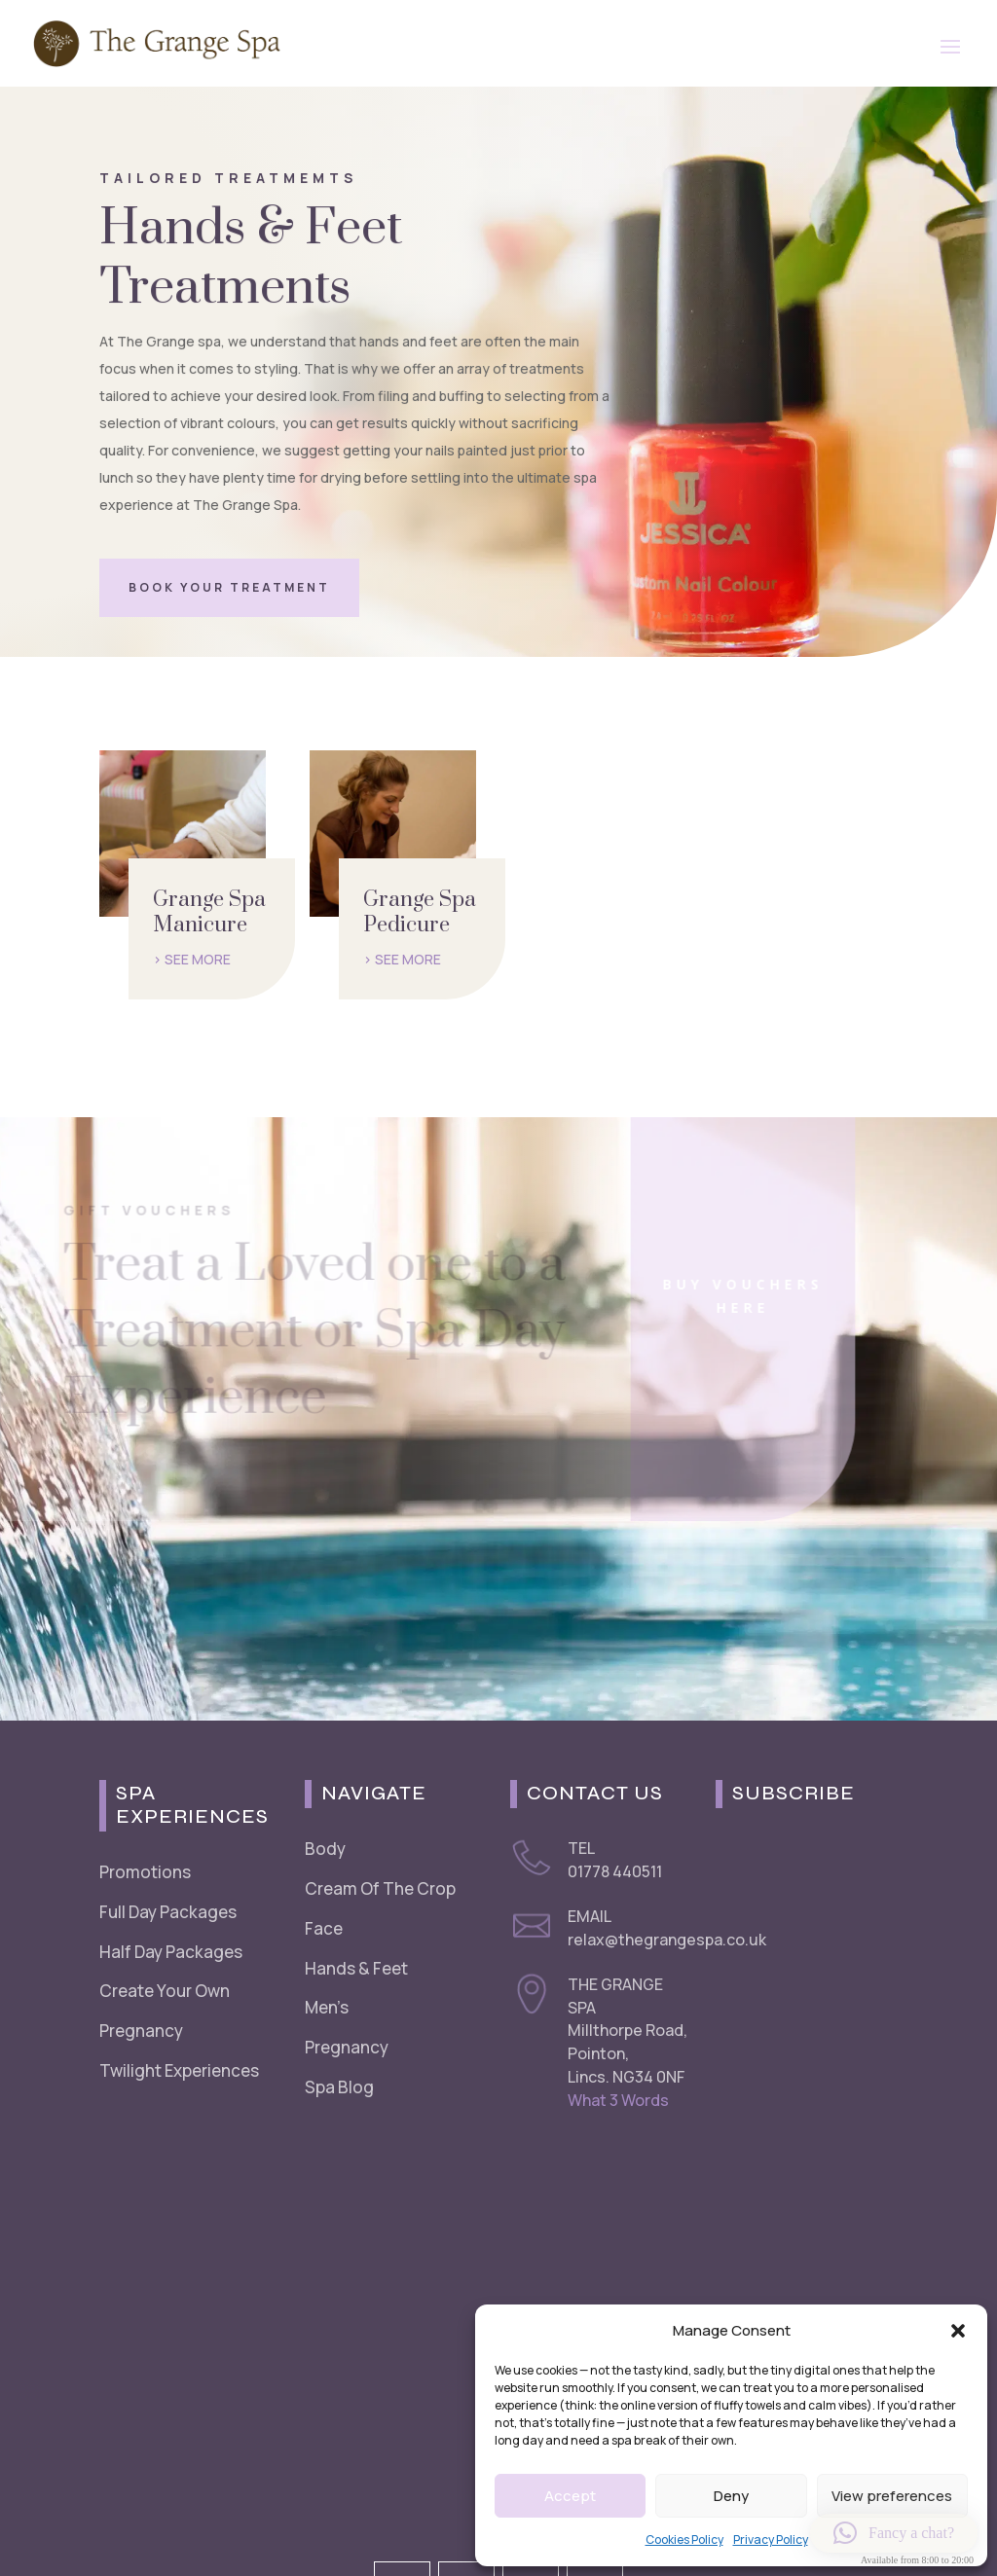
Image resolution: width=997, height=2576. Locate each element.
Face (324, 1928)
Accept (570, 2495)
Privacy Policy (770, 2539)
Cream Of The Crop (380, 1888)
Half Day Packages (170, 1952)
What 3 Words (618, 2100)
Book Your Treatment (229, 587)
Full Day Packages (168, 1912)
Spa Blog (339, 2087)
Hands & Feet (356, 1968)
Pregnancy (141, 2030)
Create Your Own (164, 1990)
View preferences (891, 2495)
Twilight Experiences (179, 2070)
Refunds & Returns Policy (365, 2526)
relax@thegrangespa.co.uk (667, 1939)
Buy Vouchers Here (704, 1296)
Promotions (145, 1872)
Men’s (327, 2007)
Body (325, 1848)
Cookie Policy (236, 2526)
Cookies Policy (684, 2539)
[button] (958, 2330)
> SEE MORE (192, 959)
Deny (731, 2495)
